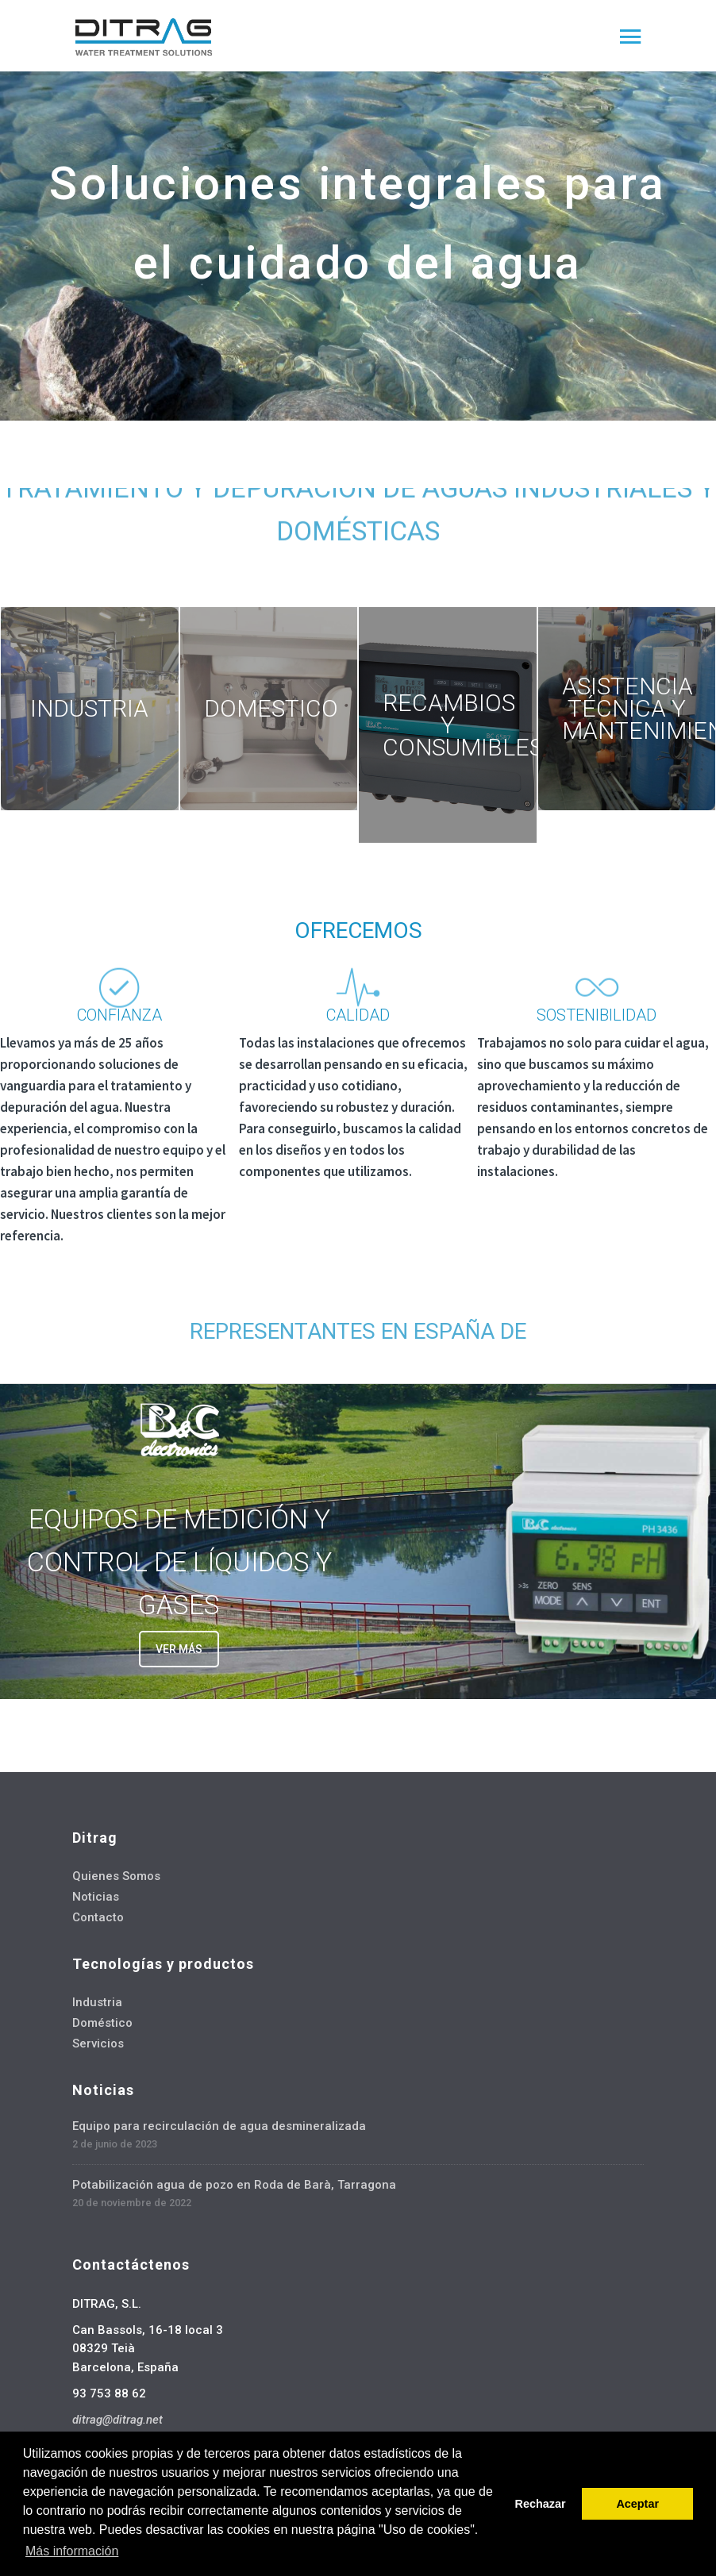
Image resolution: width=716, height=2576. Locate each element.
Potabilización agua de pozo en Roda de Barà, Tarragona (234, 2185)
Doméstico (102, 2023)
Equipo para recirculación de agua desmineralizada (219, 2126)
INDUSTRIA (89, 708)
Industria (97, 2002)
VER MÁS (179, 1649)
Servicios (98, 2043)
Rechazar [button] (540, 2503)
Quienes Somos (116, 1876)
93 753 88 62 (109, 2393)
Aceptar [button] (637, 2503)
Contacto (98, 1917)
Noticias (95, 1897)
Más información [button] (71, 2551)
